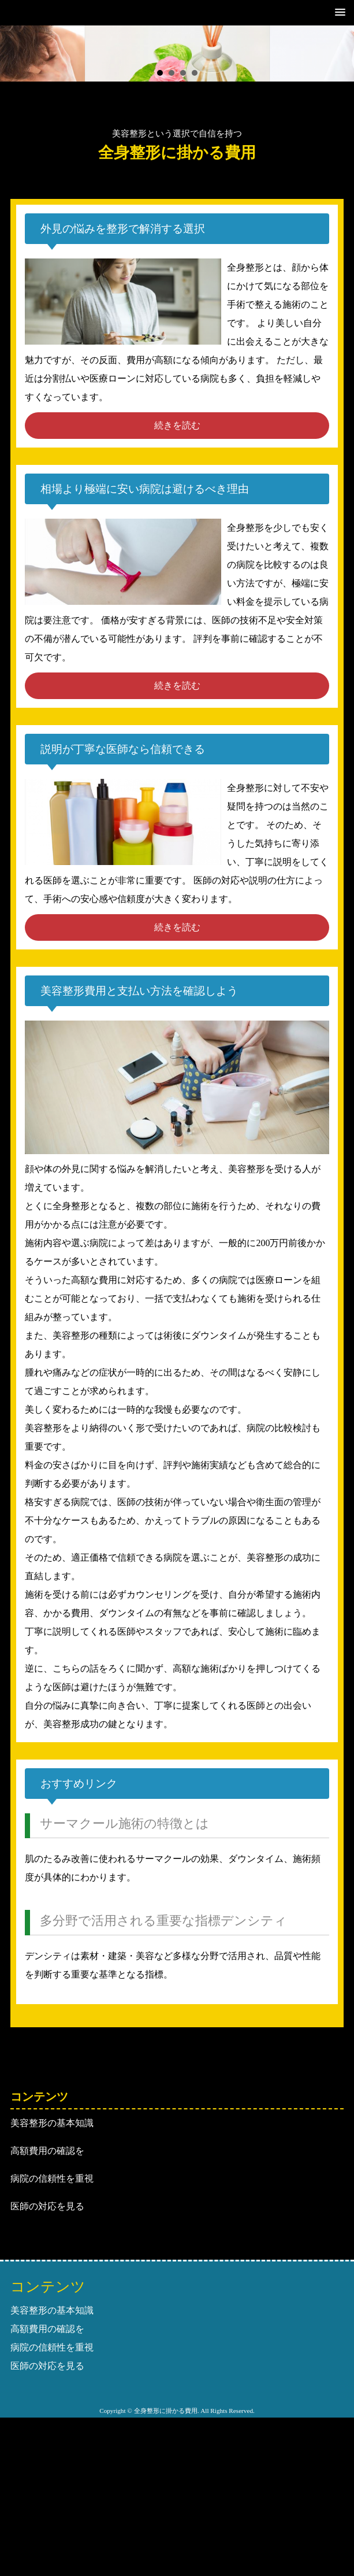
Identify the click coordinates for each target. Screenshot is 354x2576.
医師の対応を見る (47, 2206)
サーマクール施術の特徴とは (124, 1823)
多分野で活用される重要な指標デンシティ (163, 1920)
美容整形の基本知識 (52, 2123)
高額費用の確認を (47, 2151)
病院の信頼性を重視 (52, 2178)
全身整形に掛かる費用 (177, 152)
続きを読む (177, 425)
